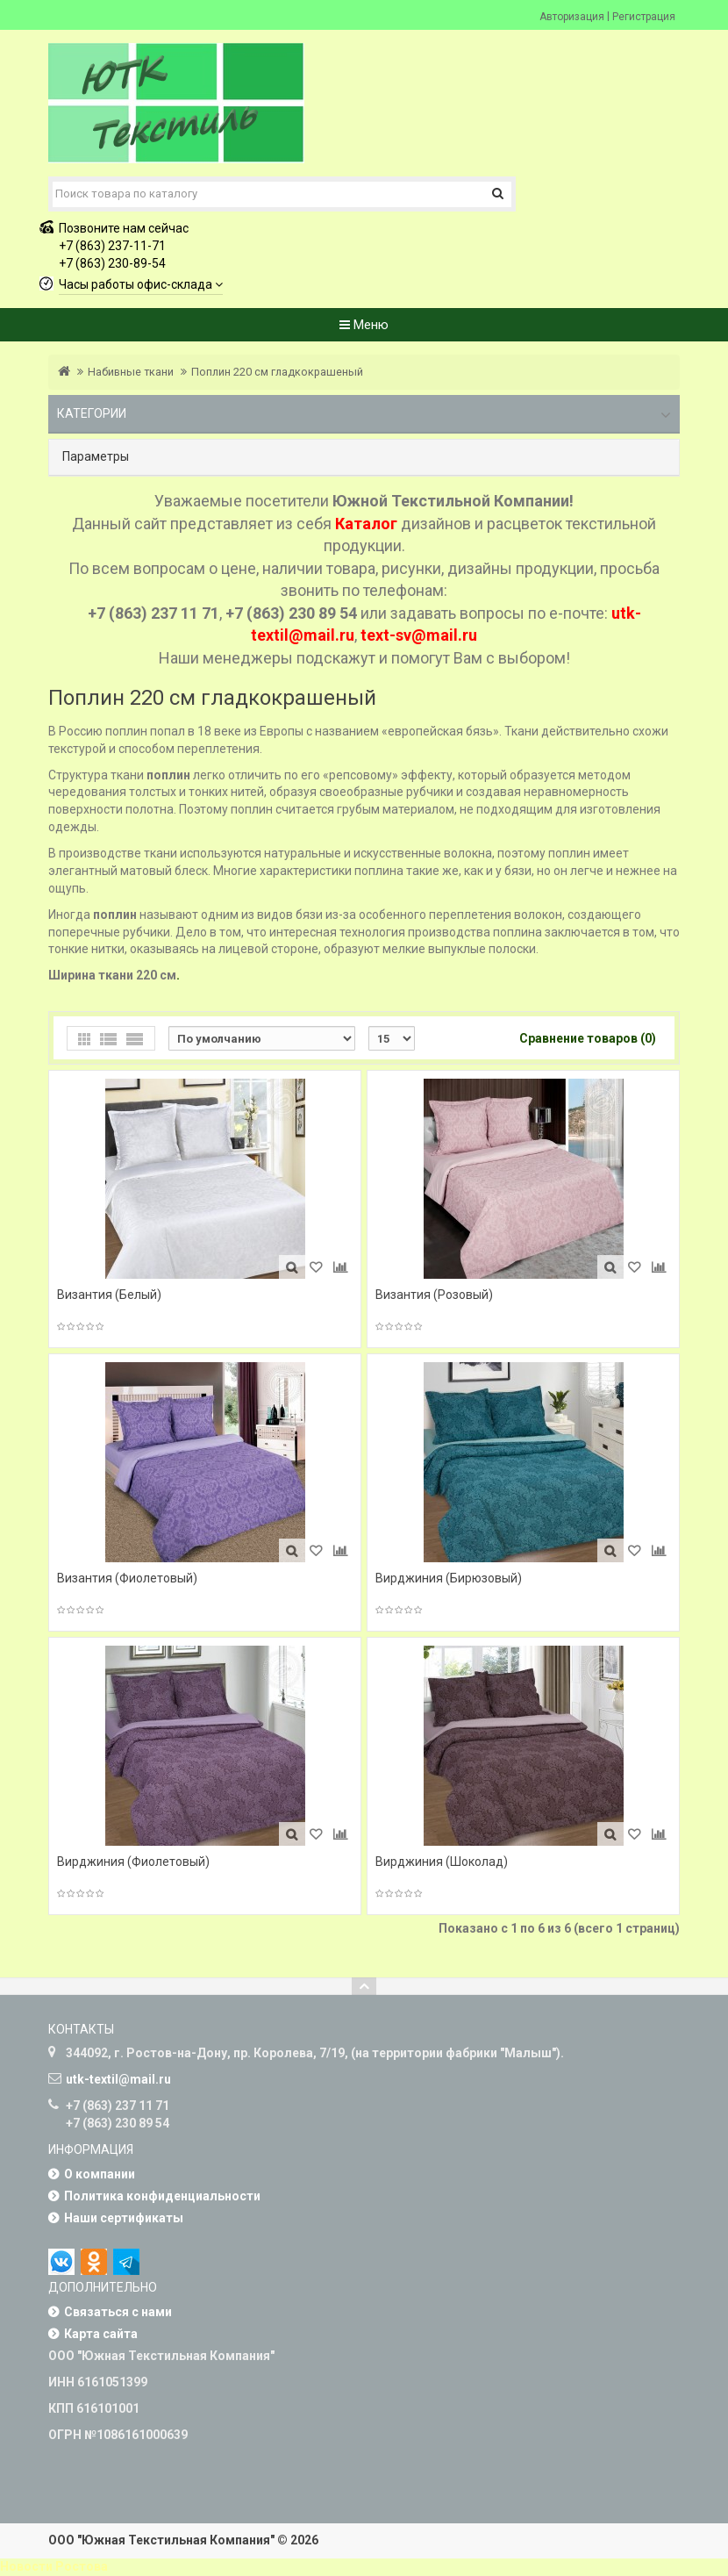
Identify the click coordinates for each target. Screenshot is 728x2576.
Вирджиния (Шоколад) (441, 1862)
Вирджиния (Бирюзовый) (448, 1578)
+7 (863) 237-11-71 (112, 246)
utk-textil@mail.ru (118, 2079)
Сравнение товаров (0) (587, 1038)
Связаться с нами (118, 2312)
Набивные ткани (131, 371)
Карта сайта (101, 2334)
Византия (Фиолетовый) (127, 1578)
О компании (99, 2174)
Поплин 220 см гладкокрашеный (277, 371)
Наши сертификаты (123, 2218)
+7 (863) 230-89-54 (112, 263)
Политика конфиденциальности (162, 2196)
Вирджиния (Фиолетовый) (133, 1862)
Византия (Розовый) (434, 1295)
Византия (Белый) (109, 1295)
